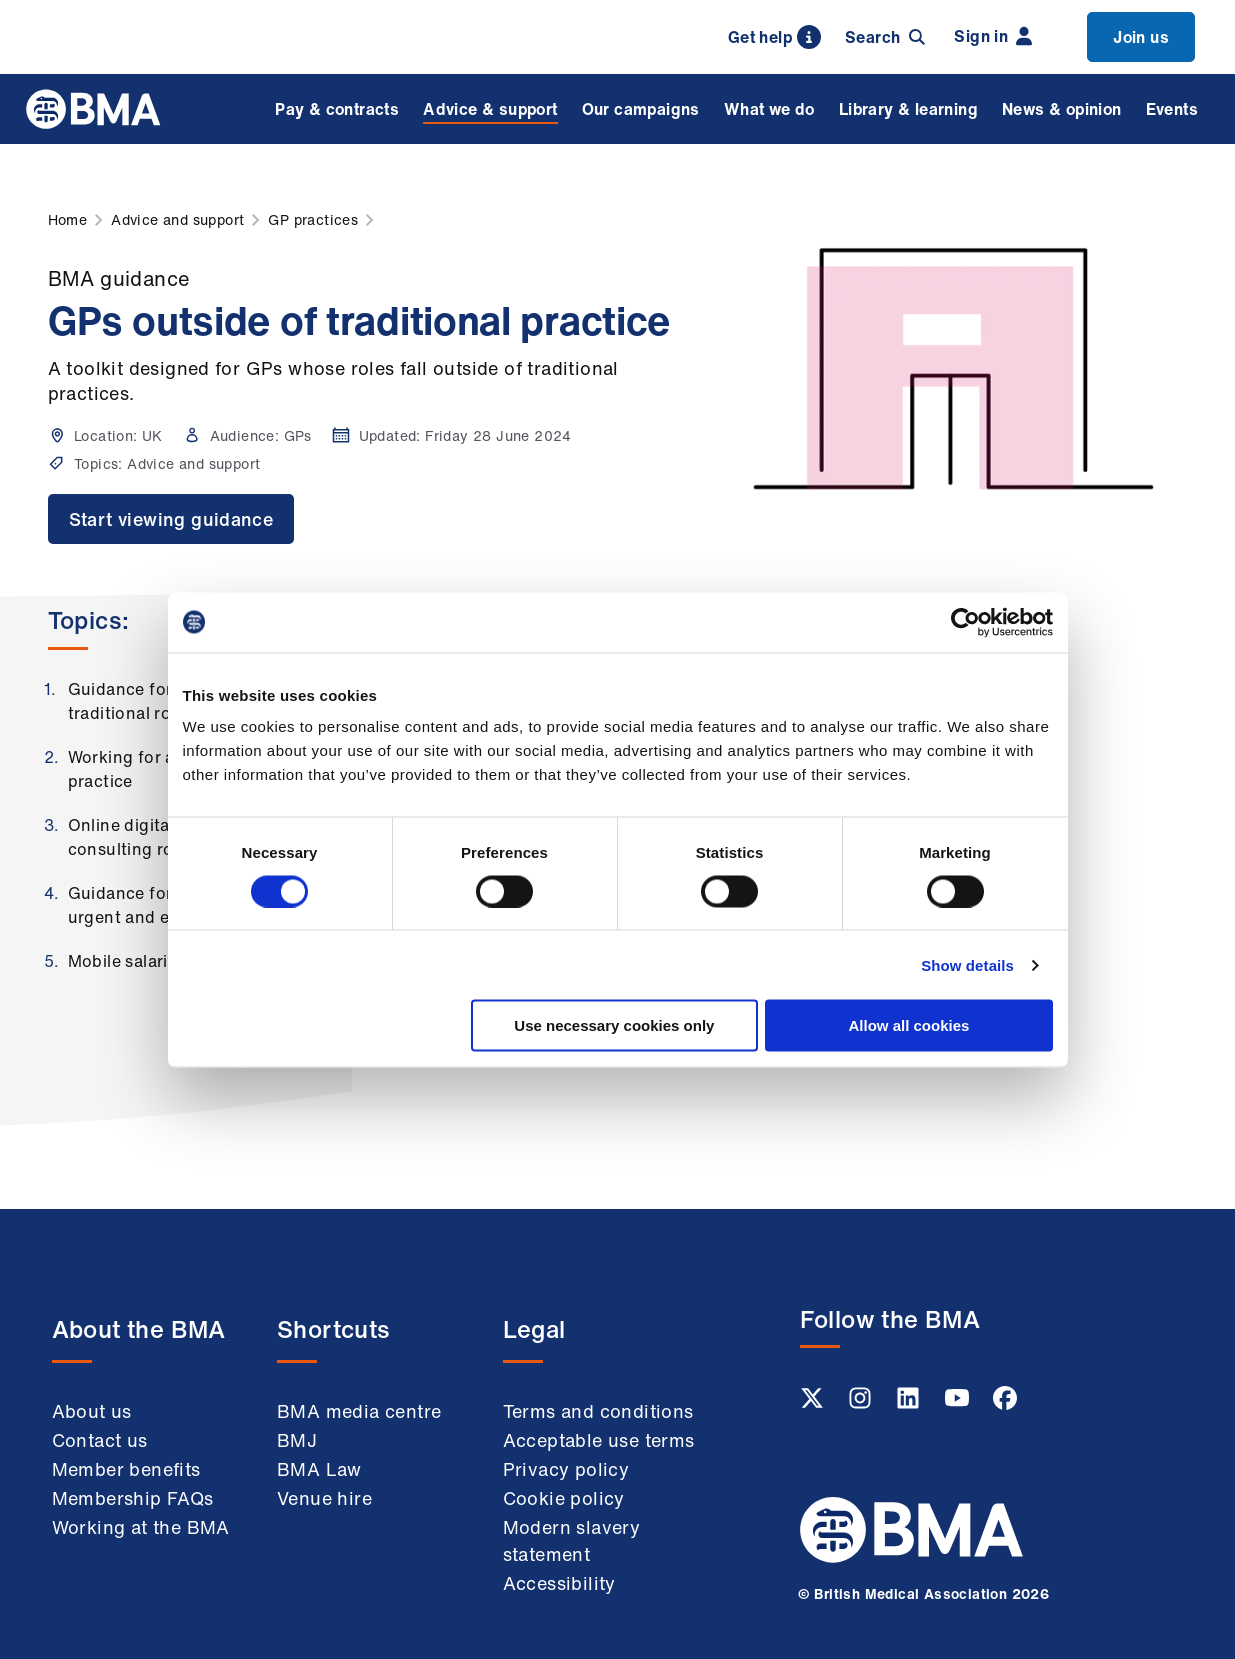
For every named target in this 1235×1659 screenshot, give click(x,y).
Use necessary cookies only (614, 1025)
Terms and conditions (598, 1411)
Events (1172, 109)
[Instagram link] (862, 1404)
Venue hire (324, 1498)
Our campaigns (641, 109)
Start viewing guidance (171, 519)
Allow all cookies (909, 1025)
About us (92, 1411)
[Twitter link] (814, 1404)
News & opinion (1062, 109)
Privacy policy (566, 1469)
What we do (769, 109)
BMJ (297, 1440)
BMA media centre (359, 1411)
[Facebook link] (1005, 1404)
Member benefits (126, 1469)
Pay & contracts (337, 109)
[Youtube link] (959, 1404)
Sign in (993, 36)
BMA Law (319, 1469)
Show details (967, 964)
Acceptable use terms (599, 1440)
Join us (1141, 37)
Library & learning (908, 109)
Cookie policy (564, 1498)
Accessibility (559, 1583)
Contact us (100, 1440)
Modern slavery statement (572, 1540)
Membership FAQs (133, 1498)
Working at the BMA (141, 1527)
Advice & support (490, 109)
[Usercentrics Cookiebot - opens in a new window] (965, 622)
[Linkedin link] (910, 1404)
